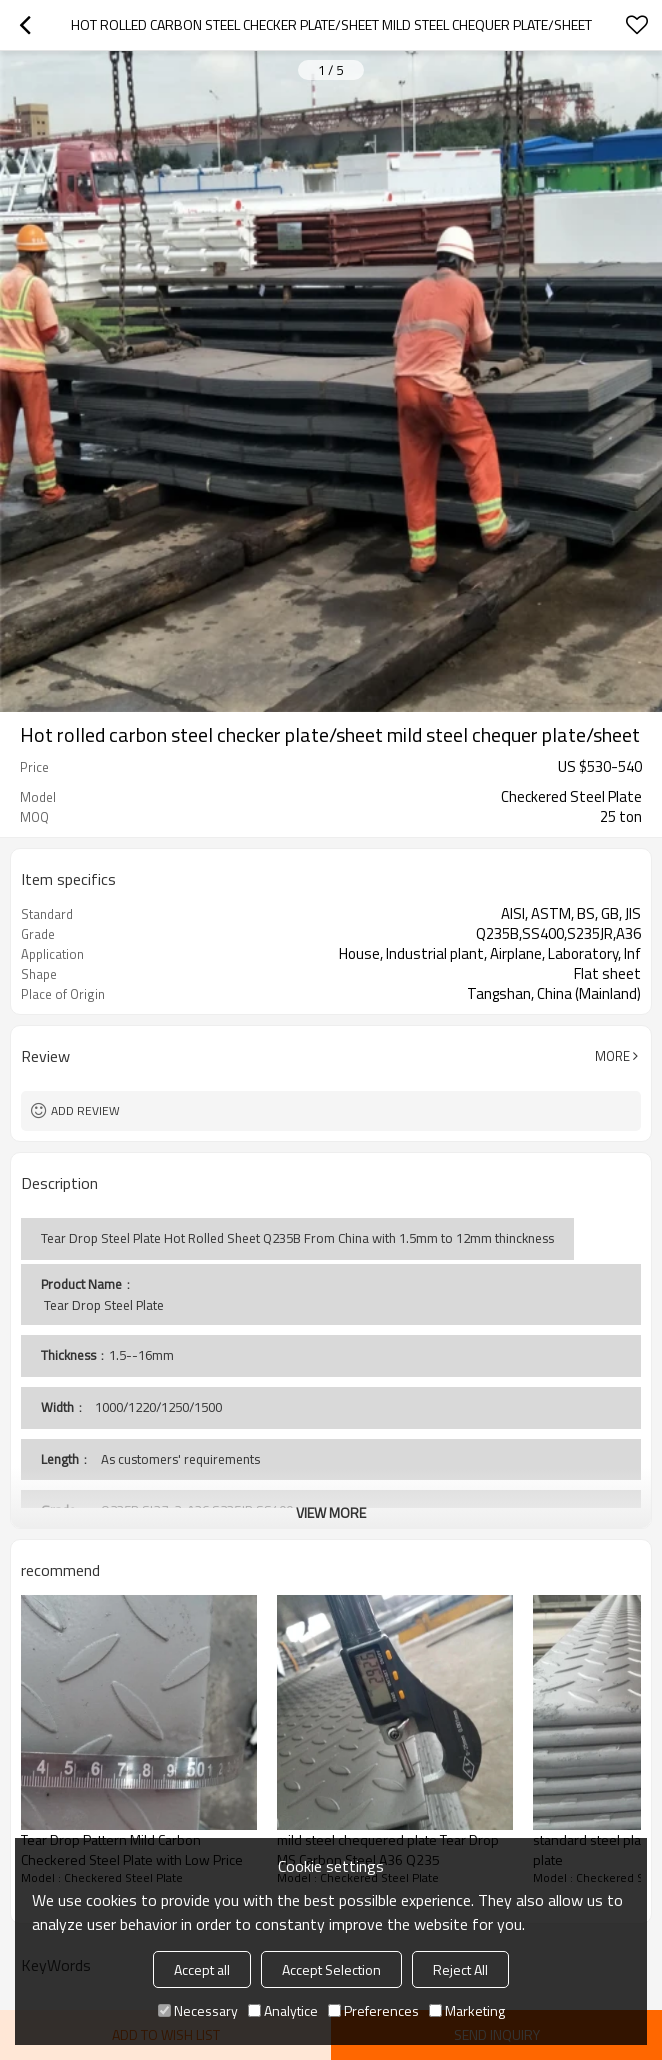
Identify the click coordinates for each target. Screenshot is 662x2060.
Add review (85, 1110)
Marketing (467, 2010)
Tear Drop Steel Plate (102, 1305)
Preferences (373, 2010)
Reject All (460, 1969)
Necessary (198, 2010)
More (612, 1056)
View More (331, 1512)
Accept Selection (331, 1969)
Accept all (202, 1969)
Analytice (283, 2010)
